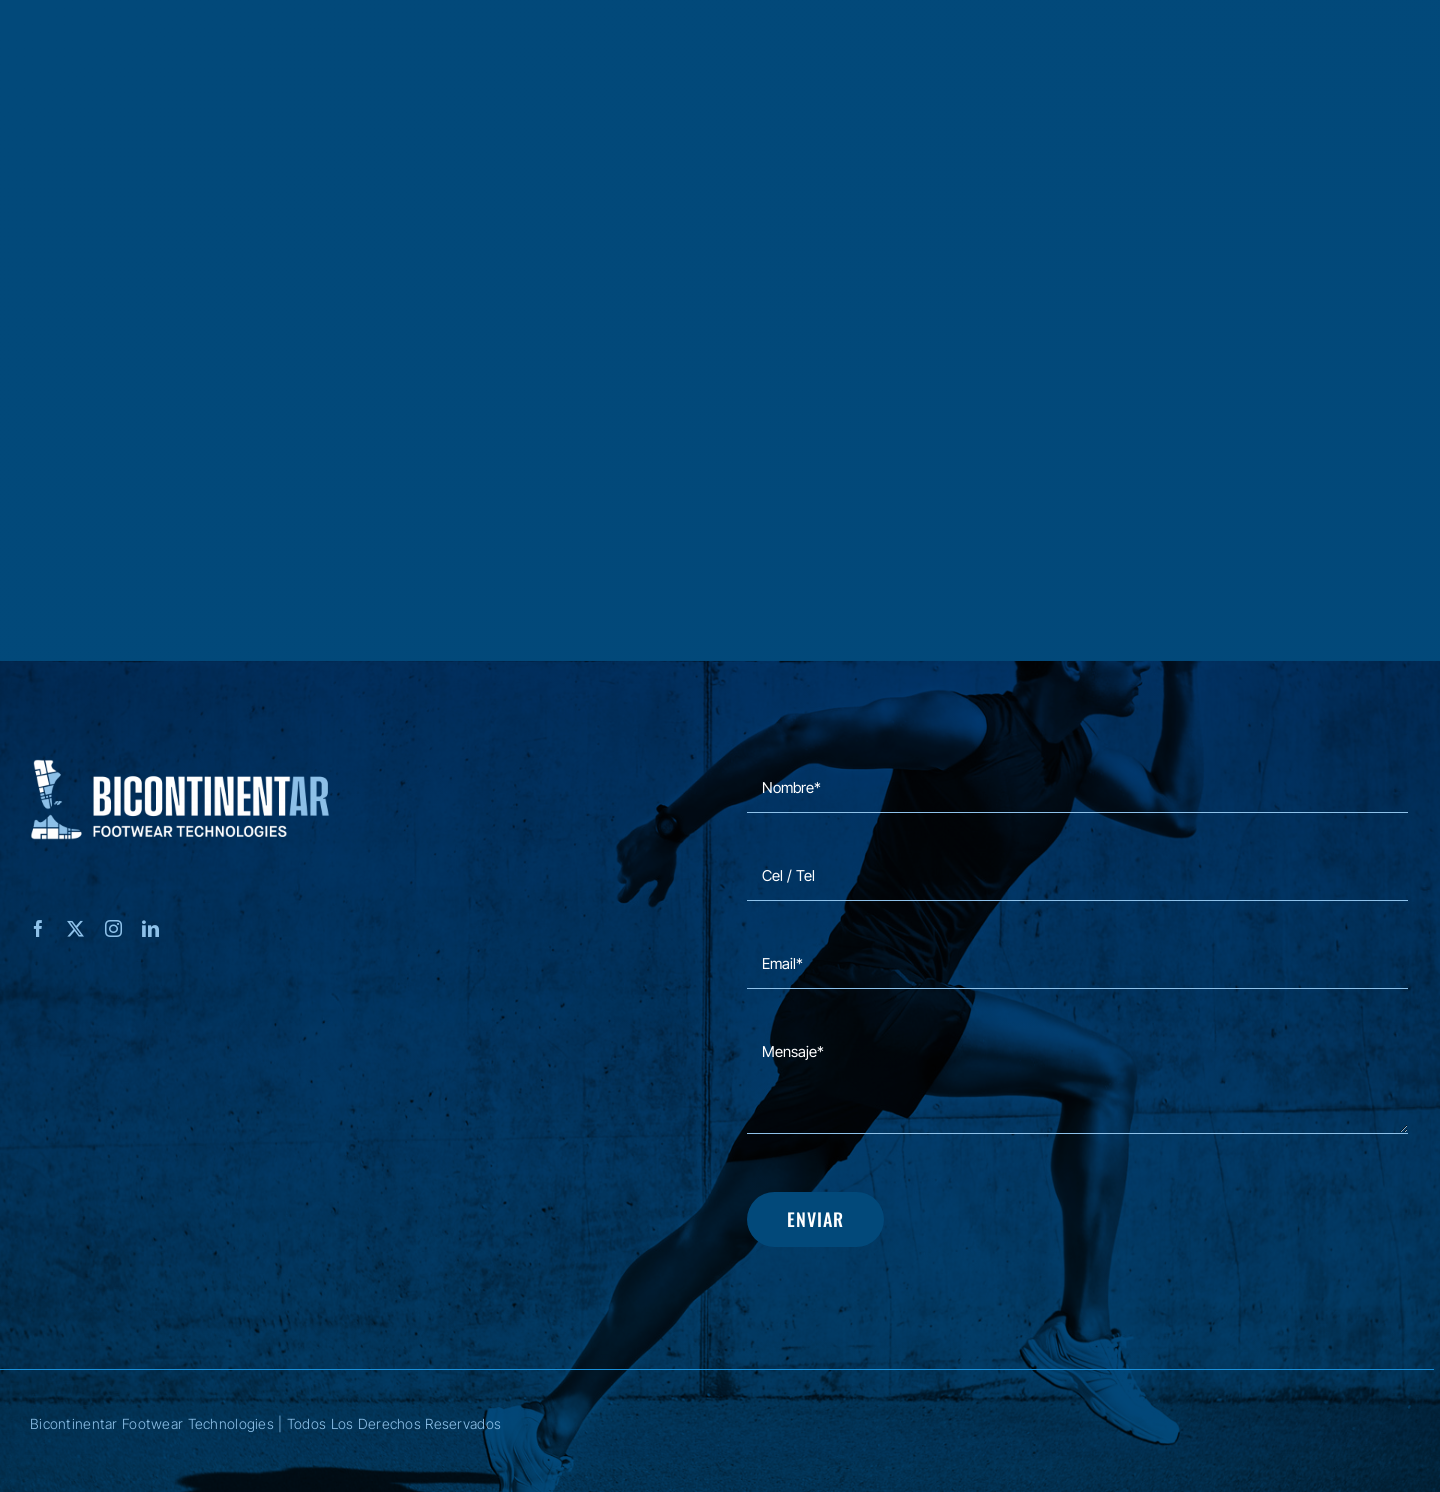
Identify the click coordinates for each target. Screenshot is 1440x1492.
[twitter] (75, 928)
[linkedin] (150, 928)
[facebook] (38, 928)
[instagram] (113, 928)
